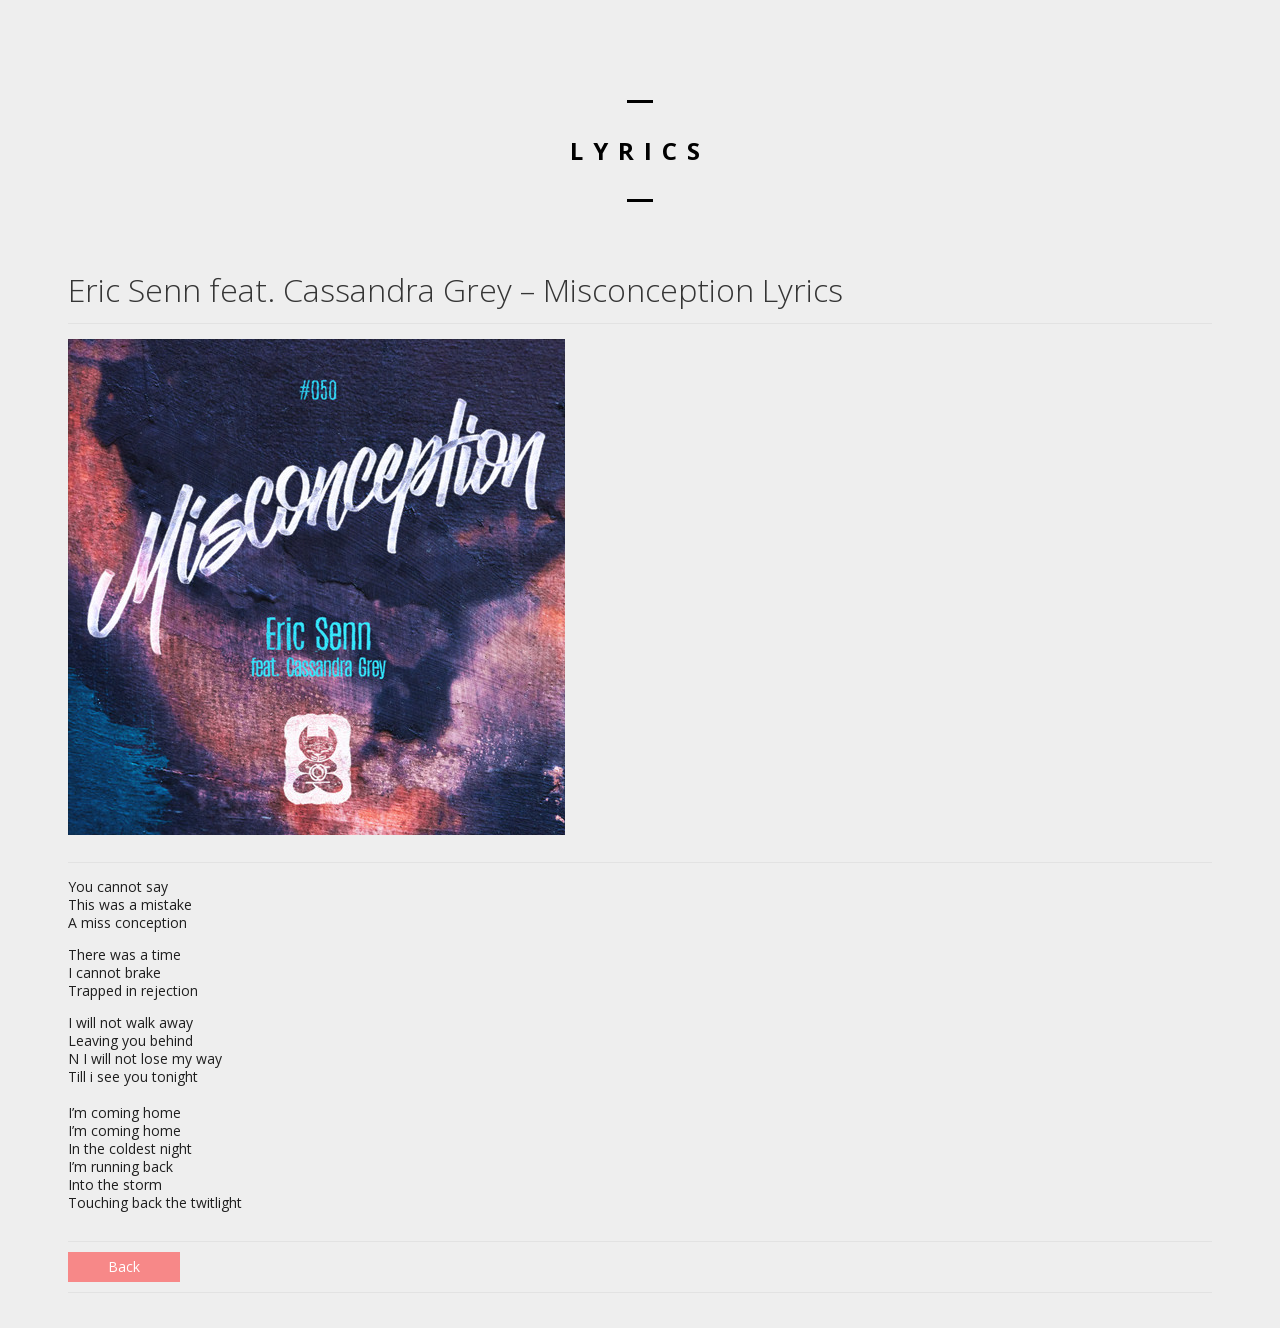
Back (124, 1266)
